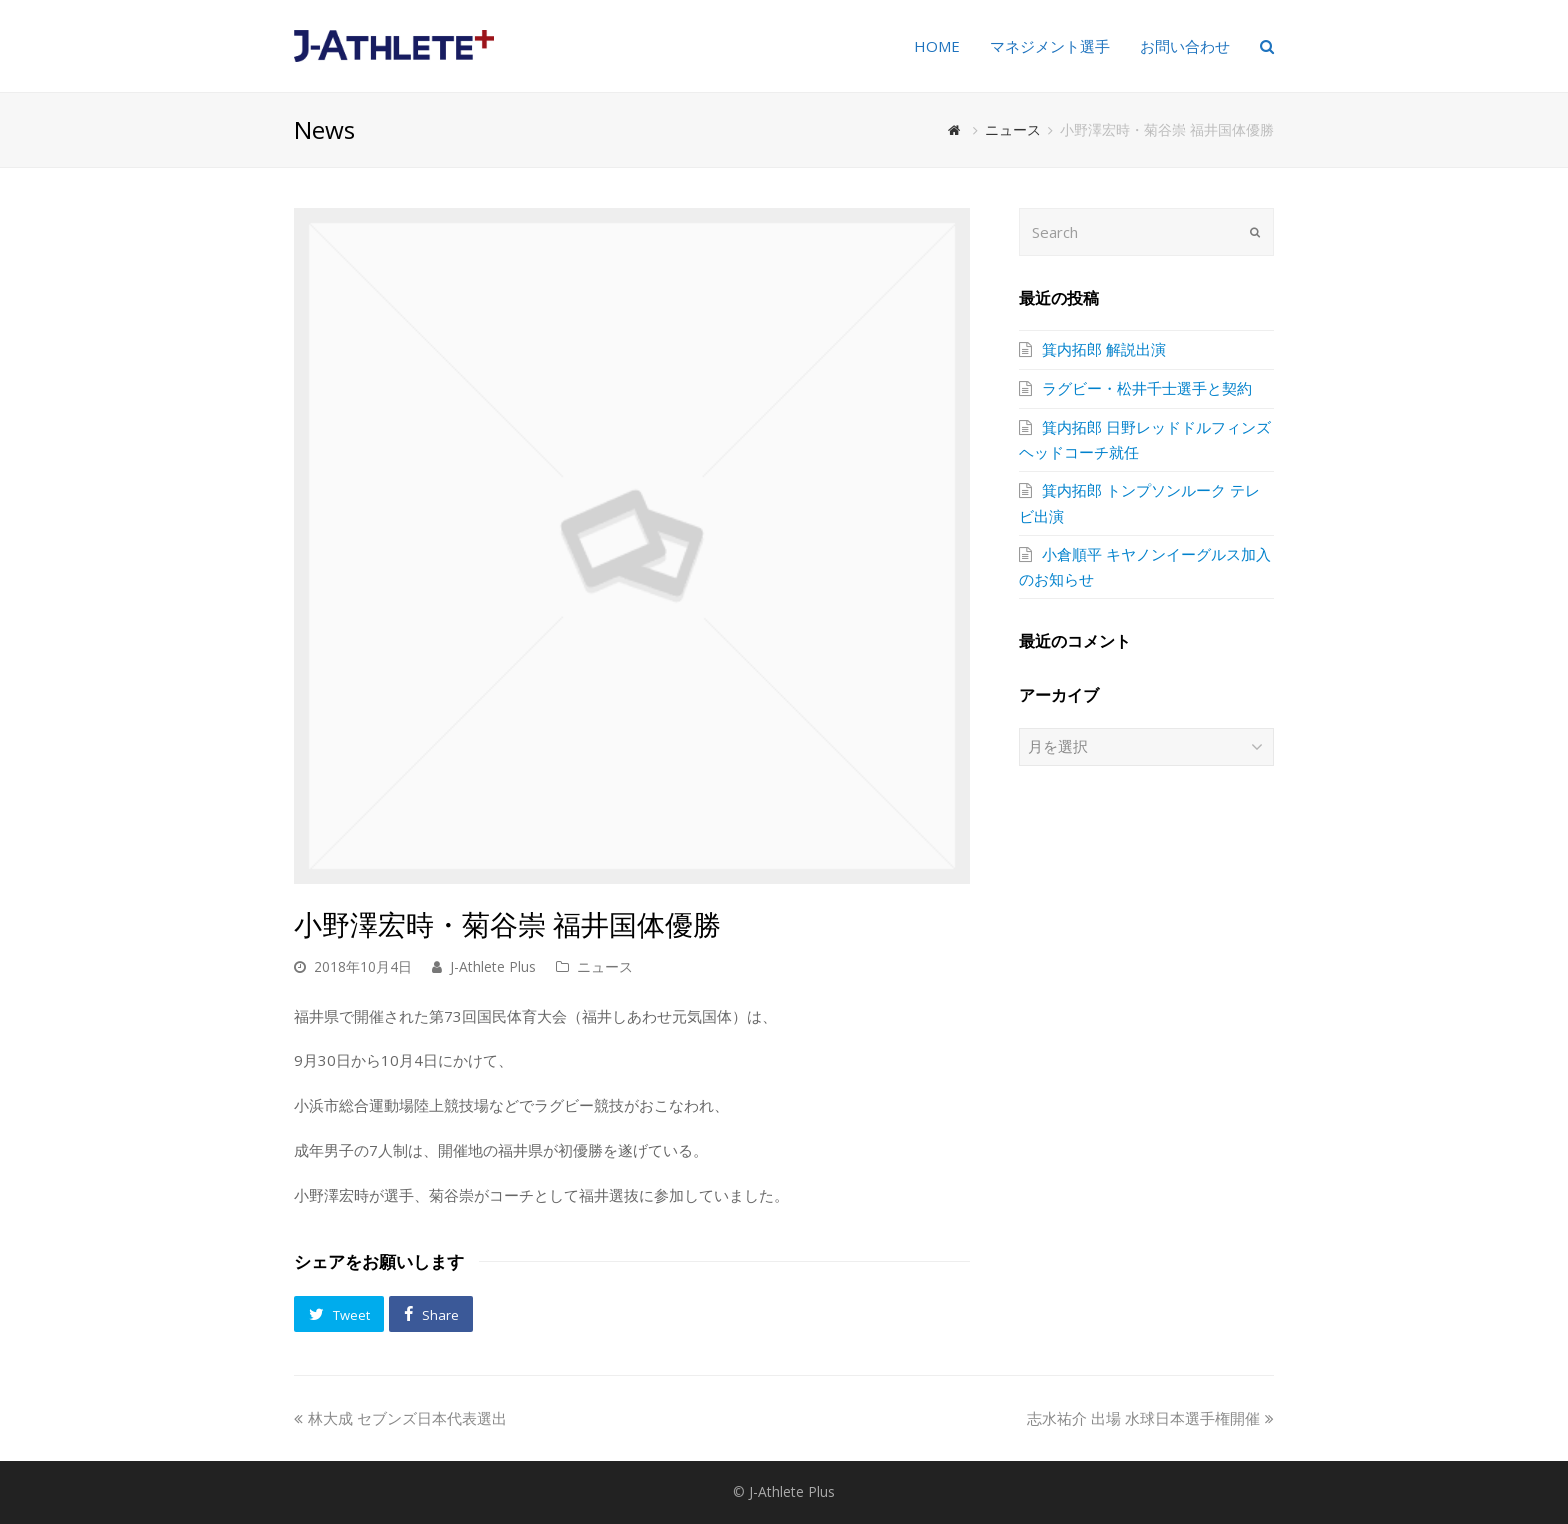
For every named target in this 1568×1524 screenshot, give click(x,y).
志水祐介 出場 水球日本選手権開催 (1150, 1418)
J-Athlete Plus (493, 966)
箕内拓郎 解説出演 (1104, 349)
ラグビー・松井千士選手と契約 (1147, 388)
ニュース (605, 966)
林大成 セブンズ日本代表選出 (400, 1418)
